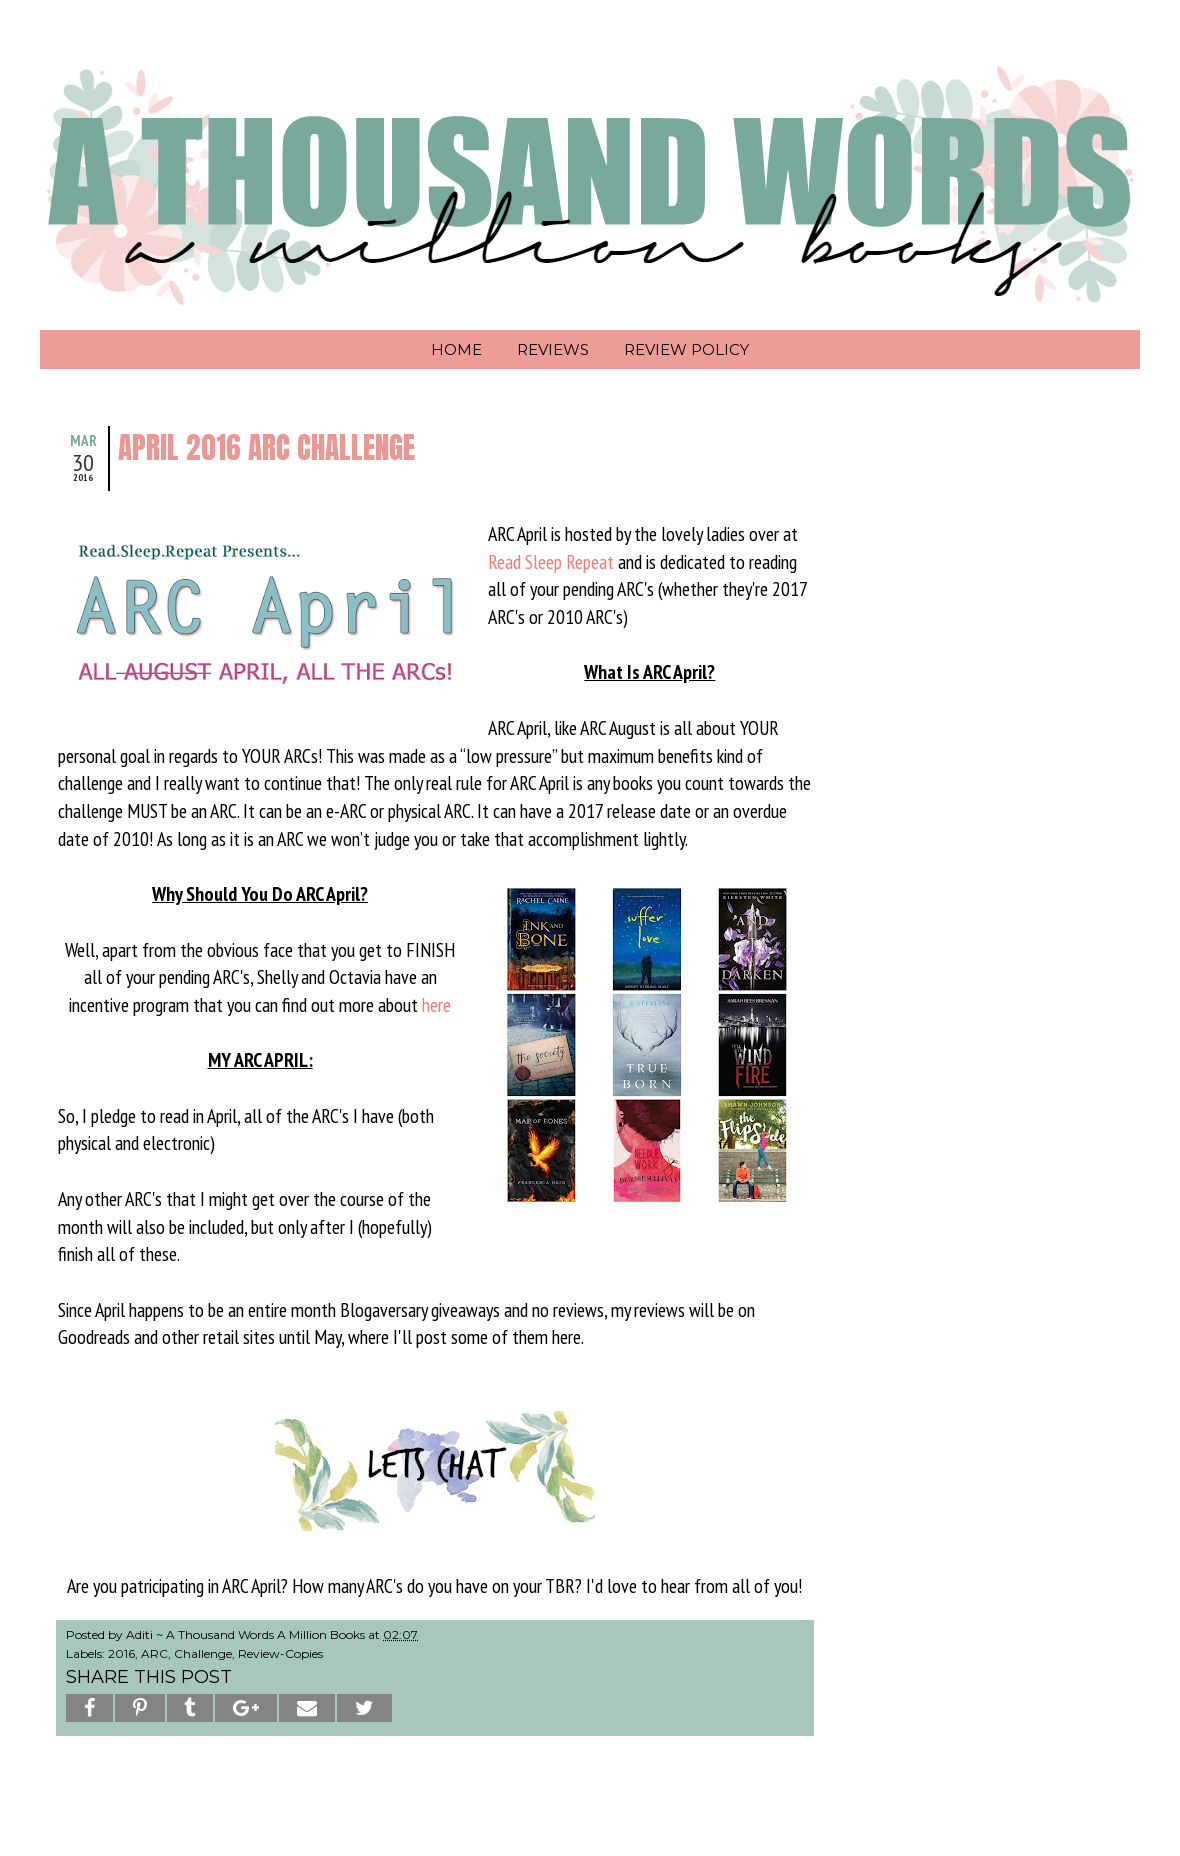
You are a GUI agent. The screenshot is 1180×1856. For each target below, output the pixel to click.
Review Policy (686, 349)
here (436, 1004)
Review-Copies (280, 1653)
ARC (154, 1653)
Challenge (203, 1653)
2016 (121, 1653)
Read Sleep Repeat (551, 561)
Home (456, 349)
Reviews (553, 349)
